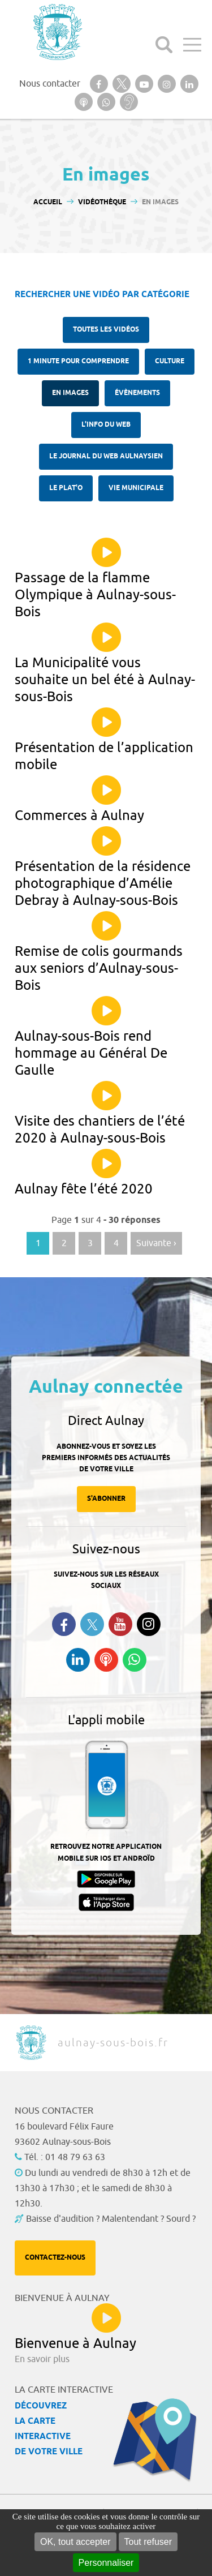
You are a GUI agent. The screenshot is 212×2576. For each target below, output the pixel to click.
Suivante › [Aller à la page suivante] (156, 1243)
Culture (169, 361)
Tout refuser (148, 2542)
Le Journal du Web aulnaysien (106, 456)
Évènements (137, 393)
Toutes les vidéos (106, 329)
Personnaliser (106, 2563)
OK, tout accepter (75, 2542)
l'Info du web (106, 425)
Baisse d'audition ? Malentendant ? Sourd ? (111, 2219)
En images (70, 393)
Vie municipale (136, 488)
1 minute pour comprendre (78, 361)
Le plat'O (66, 488)
